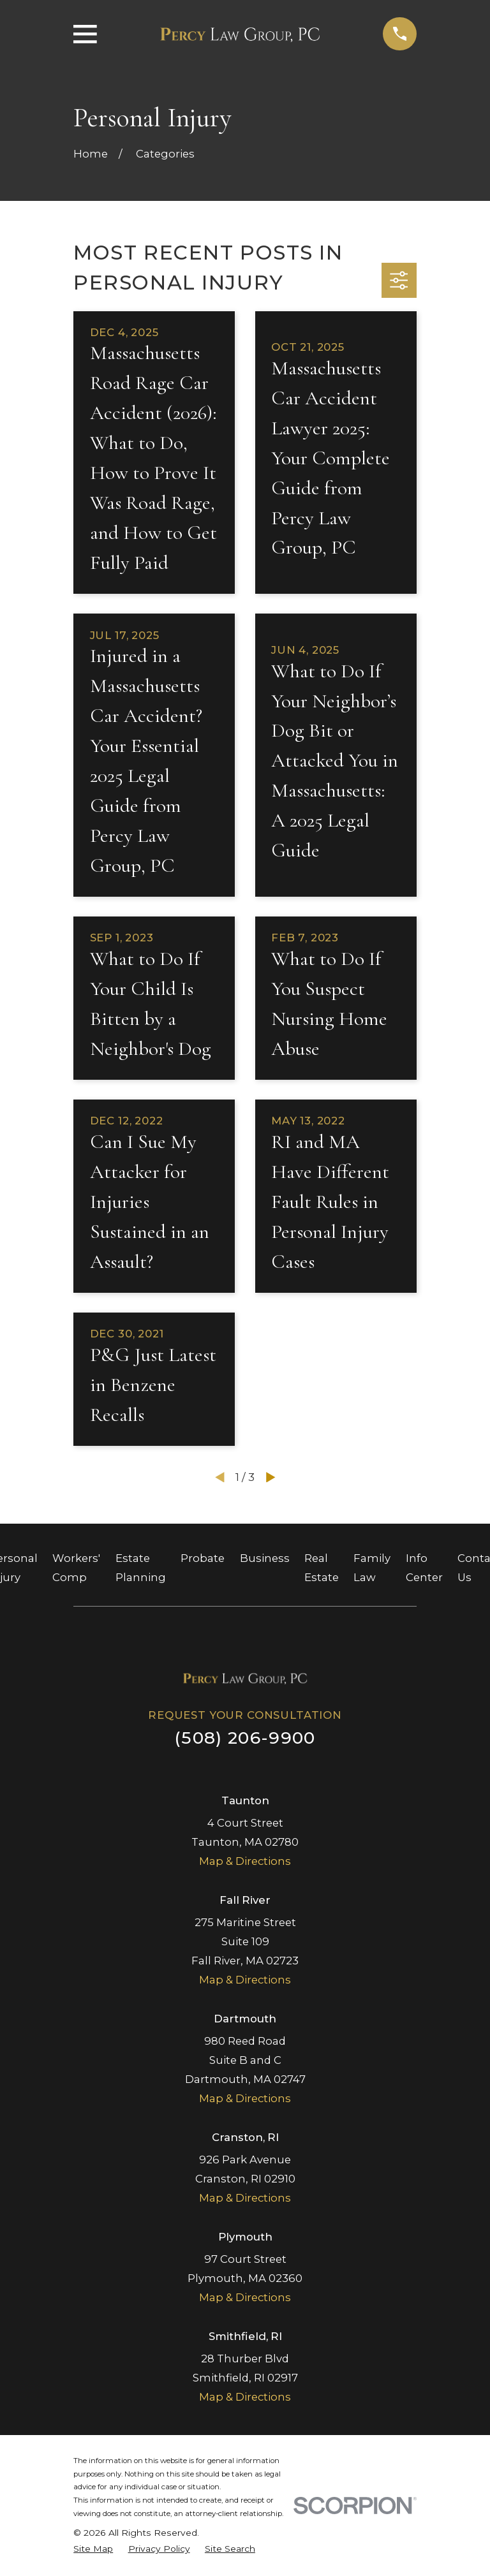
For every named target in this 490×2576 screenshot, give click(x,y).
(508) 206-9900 (245, 1737)
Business (265, 1558)
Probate (203, 1558)
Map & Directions (245, 1861)
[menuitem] (93, 2549)
